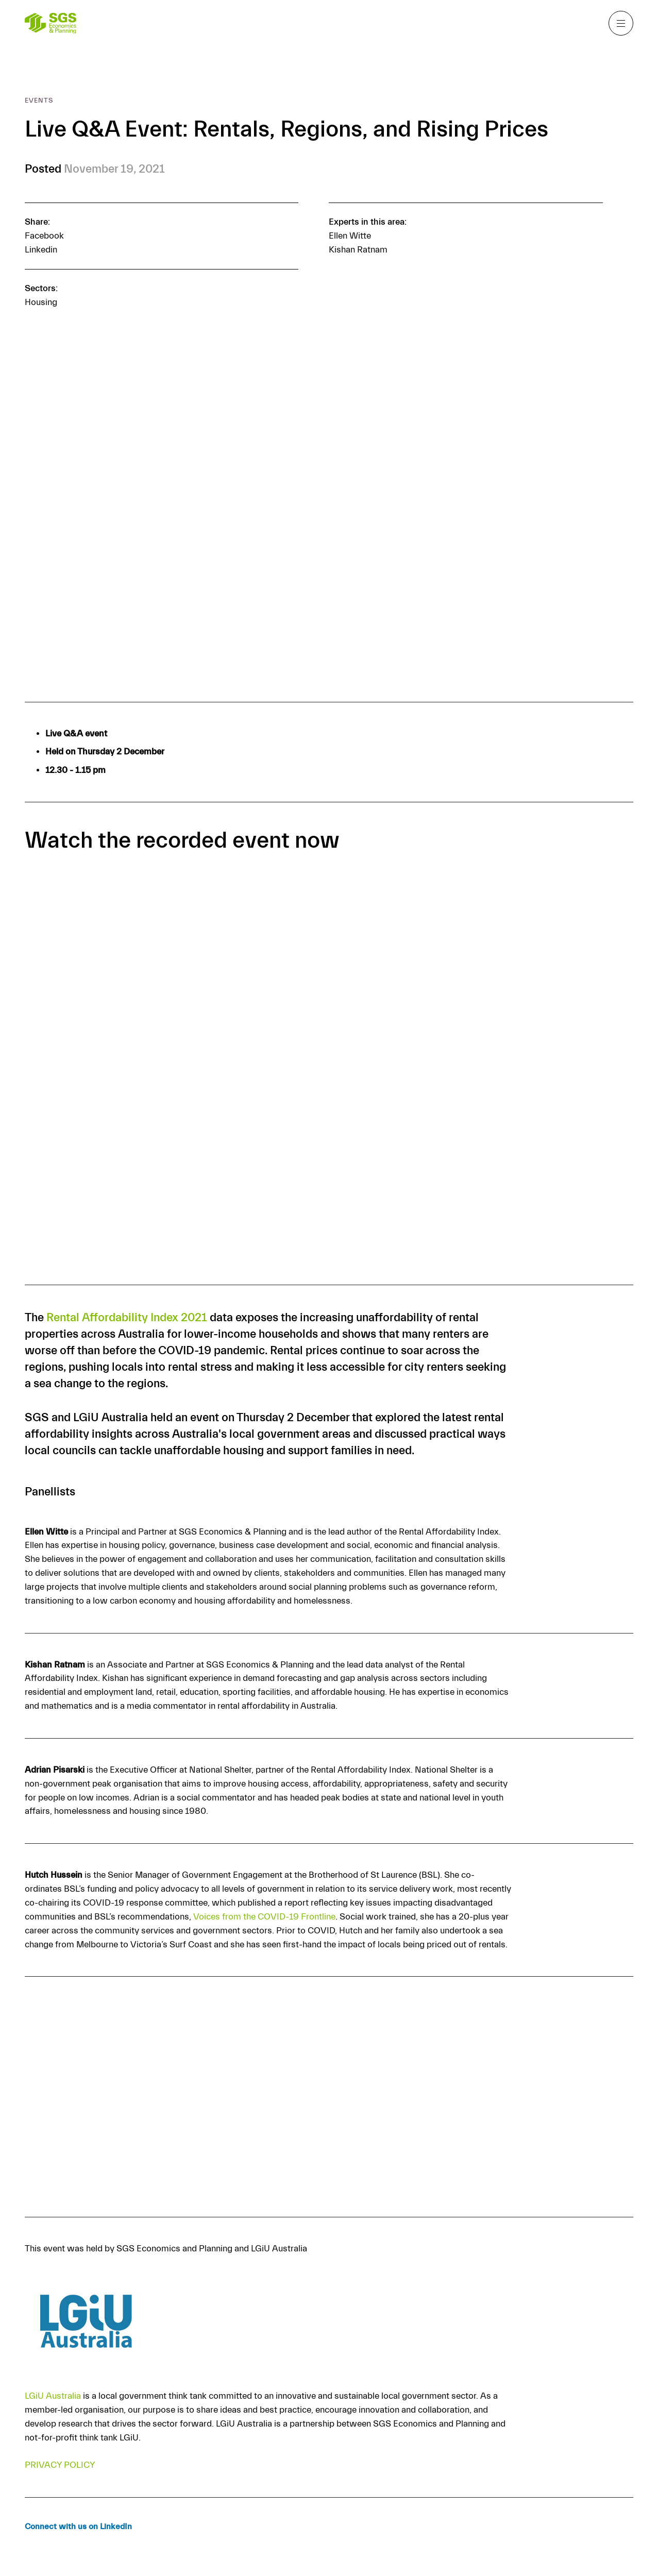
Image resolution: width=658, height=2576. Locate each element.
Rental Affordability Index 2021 (126, 1317)
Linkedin (41, 250)
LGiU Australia (53, 2396)
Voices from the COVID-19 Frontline (264, 1917)
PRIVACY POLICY (60, 2465)
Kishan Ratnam (358, 250)
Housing (41, 302)
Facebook (44, 236)
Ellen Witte (350, 236)
